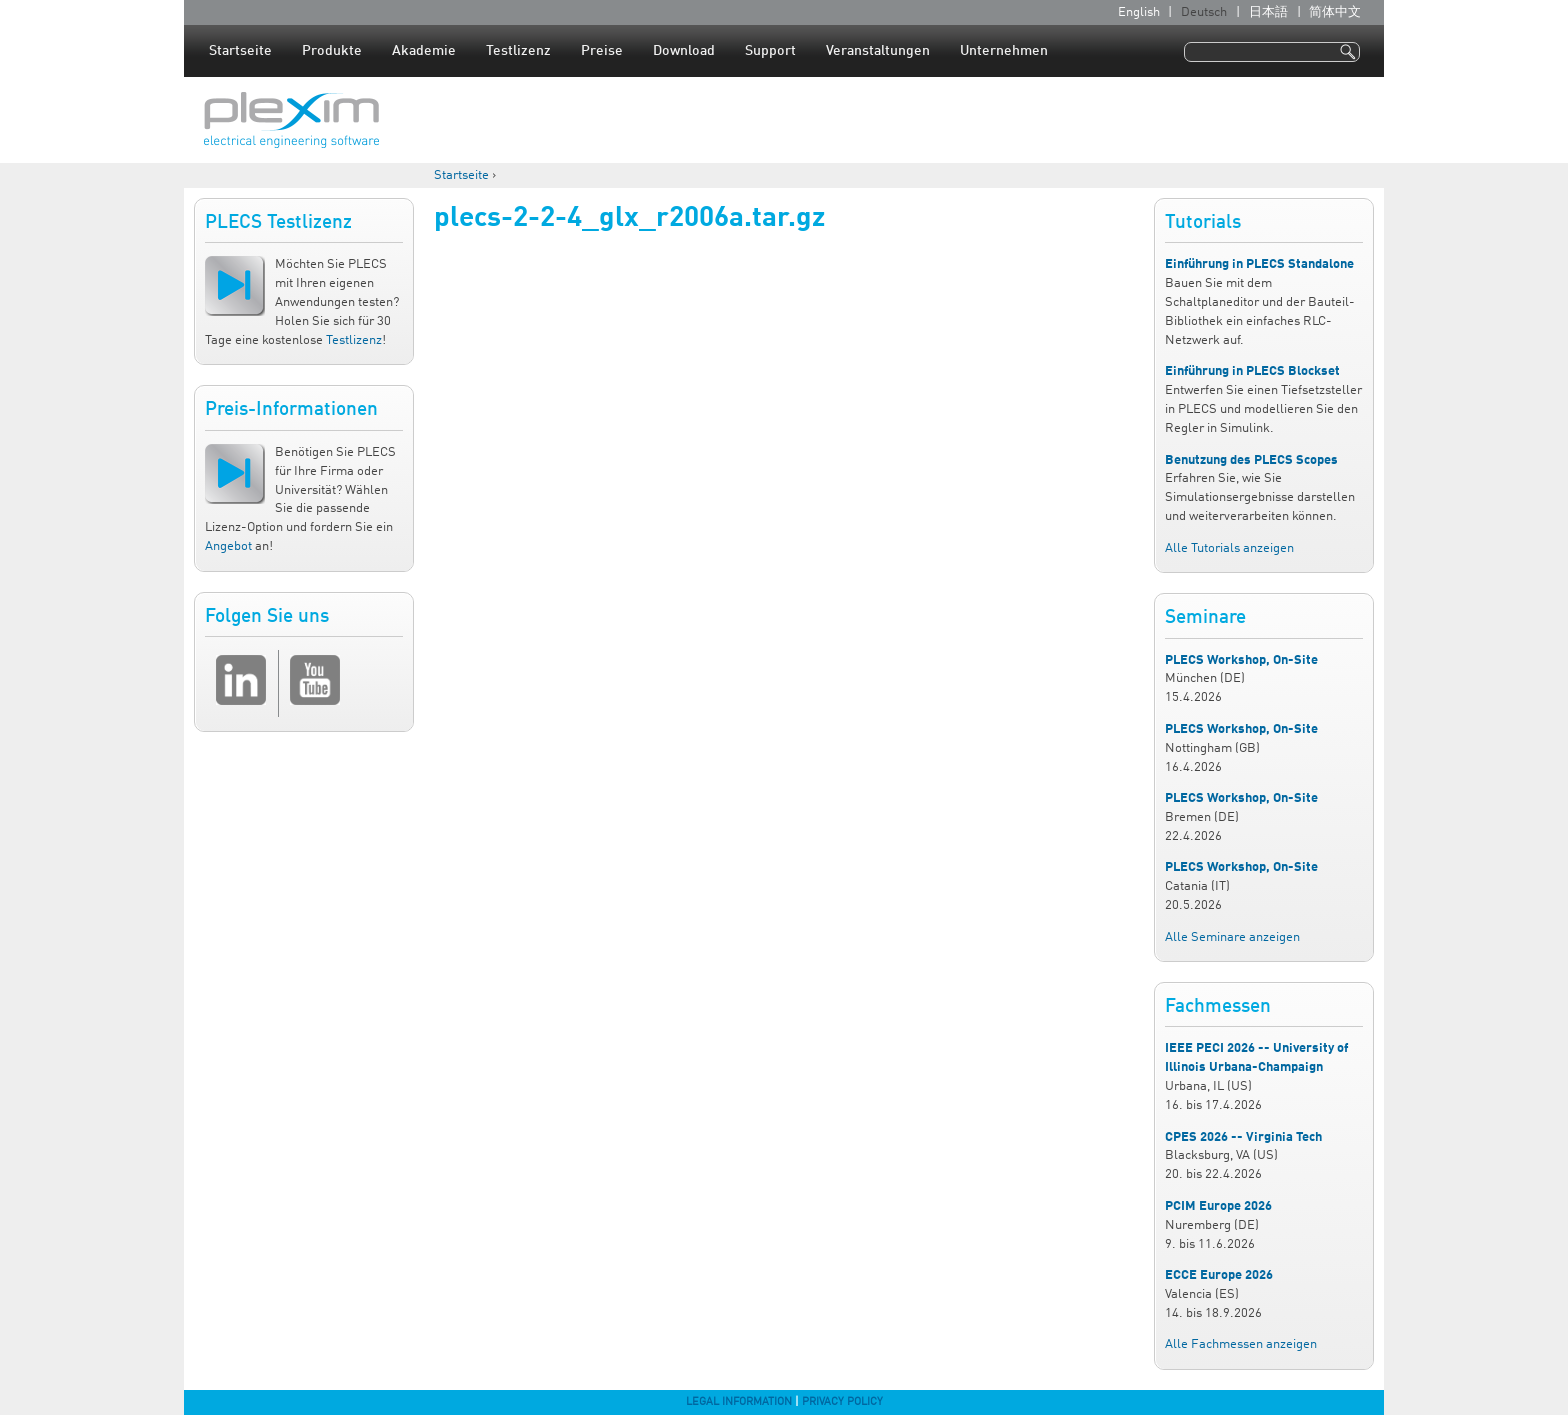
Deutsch (1204, 12)
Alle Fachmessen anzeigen (1241, 1344)
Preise (602, 51)
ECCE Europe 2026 (1219, 1275)
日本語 (1268, 12)
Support (770, 51)
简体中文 (1335, 12)
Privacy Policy (842, 1402)
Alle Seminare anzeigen (1232, 937)
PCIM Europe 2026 (1218, 1206)
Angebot (228, 546)
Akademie (424, 51)
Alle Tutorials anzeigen (1229, 548)
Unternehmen (1004, 51)
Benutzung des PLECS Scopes (1251, 460)
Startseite (240, 51)
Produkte (332, 51)
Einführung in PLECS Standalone (1259, 264)
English (1139, 12)
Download (684, 51)
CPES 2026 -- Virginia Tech (1243, 1137)
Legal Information (739, 1402)
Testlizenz (518, 51)
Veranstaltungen (878, 51)
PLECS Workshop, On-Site (1241, 660)
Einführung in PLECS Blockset (1252, 371)
